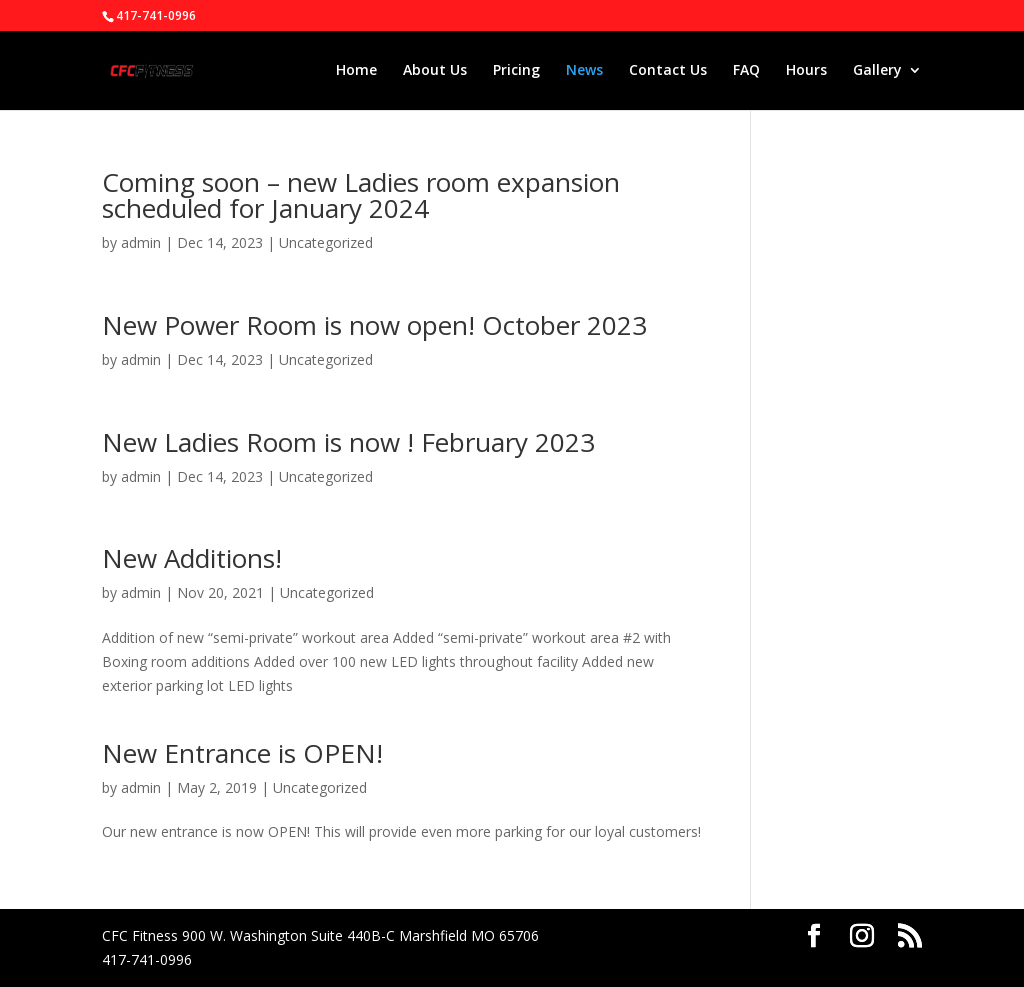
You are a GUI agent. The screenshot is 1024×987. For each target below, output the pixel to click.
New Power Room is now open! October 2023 (374, 325)
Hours (806, 71)
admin (141, 242)
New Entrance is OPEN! (242, 753)
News (584, 71)
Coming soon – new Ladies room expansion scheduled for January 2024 (361, 195)
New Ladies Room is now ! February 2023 (348, 442)
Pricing (516, 71)
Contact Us (668, 71)
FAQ (746, 71)
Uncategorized (326, 242)
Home (356, 71)
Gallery (877, 71)
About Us (435, 71)
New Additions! (192, 558)
